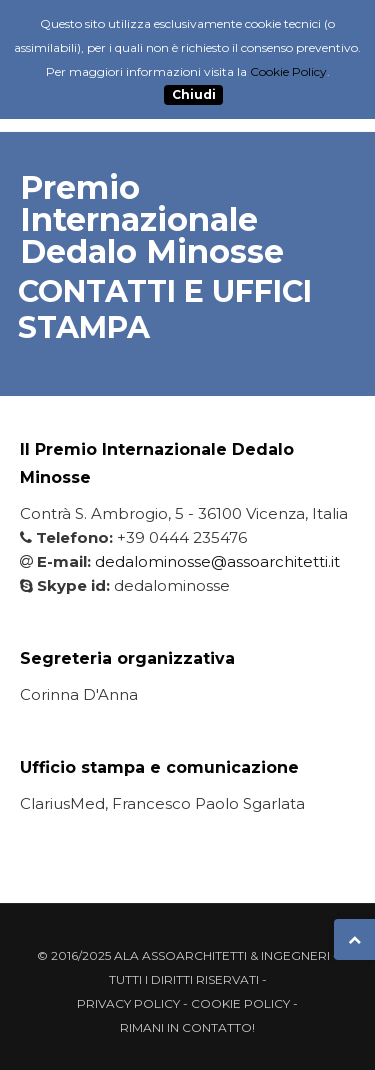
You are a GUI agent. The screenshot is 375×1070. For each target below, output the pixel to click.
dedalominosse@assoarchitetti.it (217, 561)
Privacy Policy (128, 1003)
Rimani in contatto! (187, 1027)
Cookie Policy (240, 1003)
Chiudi (194, 95)
